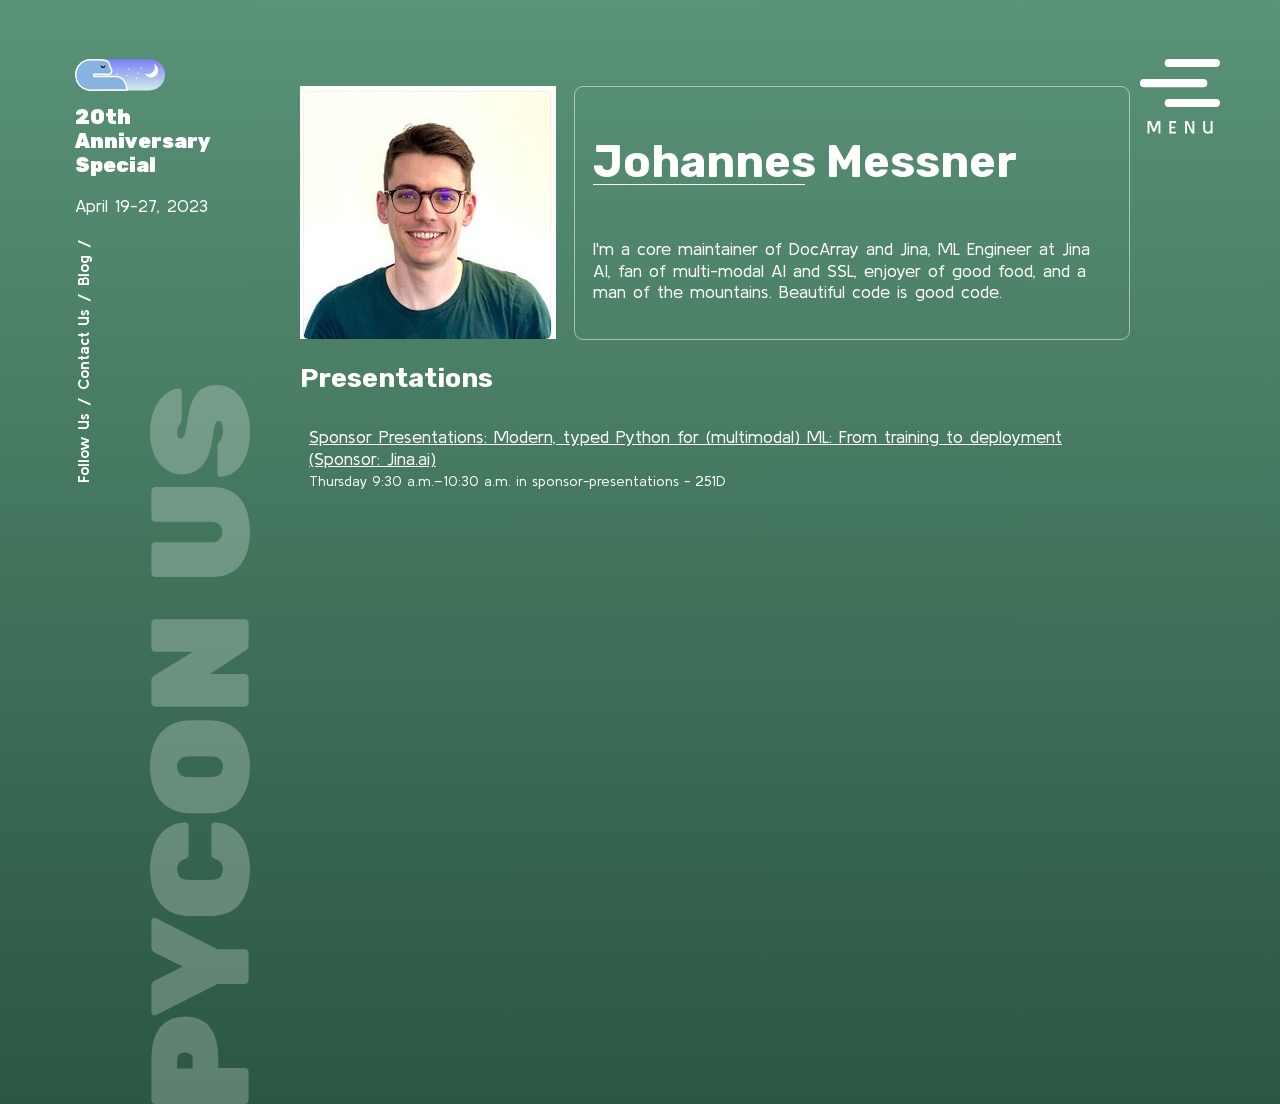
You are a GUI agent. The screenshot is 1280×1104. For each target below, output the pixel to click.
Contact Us (83, 349)
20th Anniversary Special (143, 141)
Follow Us (83, 448)
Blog (83, 270)
